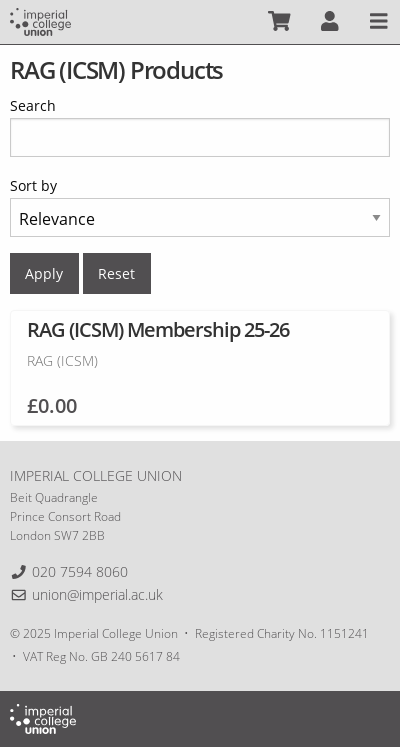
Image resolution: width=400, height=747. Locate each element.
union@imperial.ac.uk (97, 594)
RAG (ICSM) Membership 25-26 (158, 329)
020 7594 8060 (80, 571)
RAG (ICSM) (62, 360)
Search (33, 105)
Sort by (33, 185)
